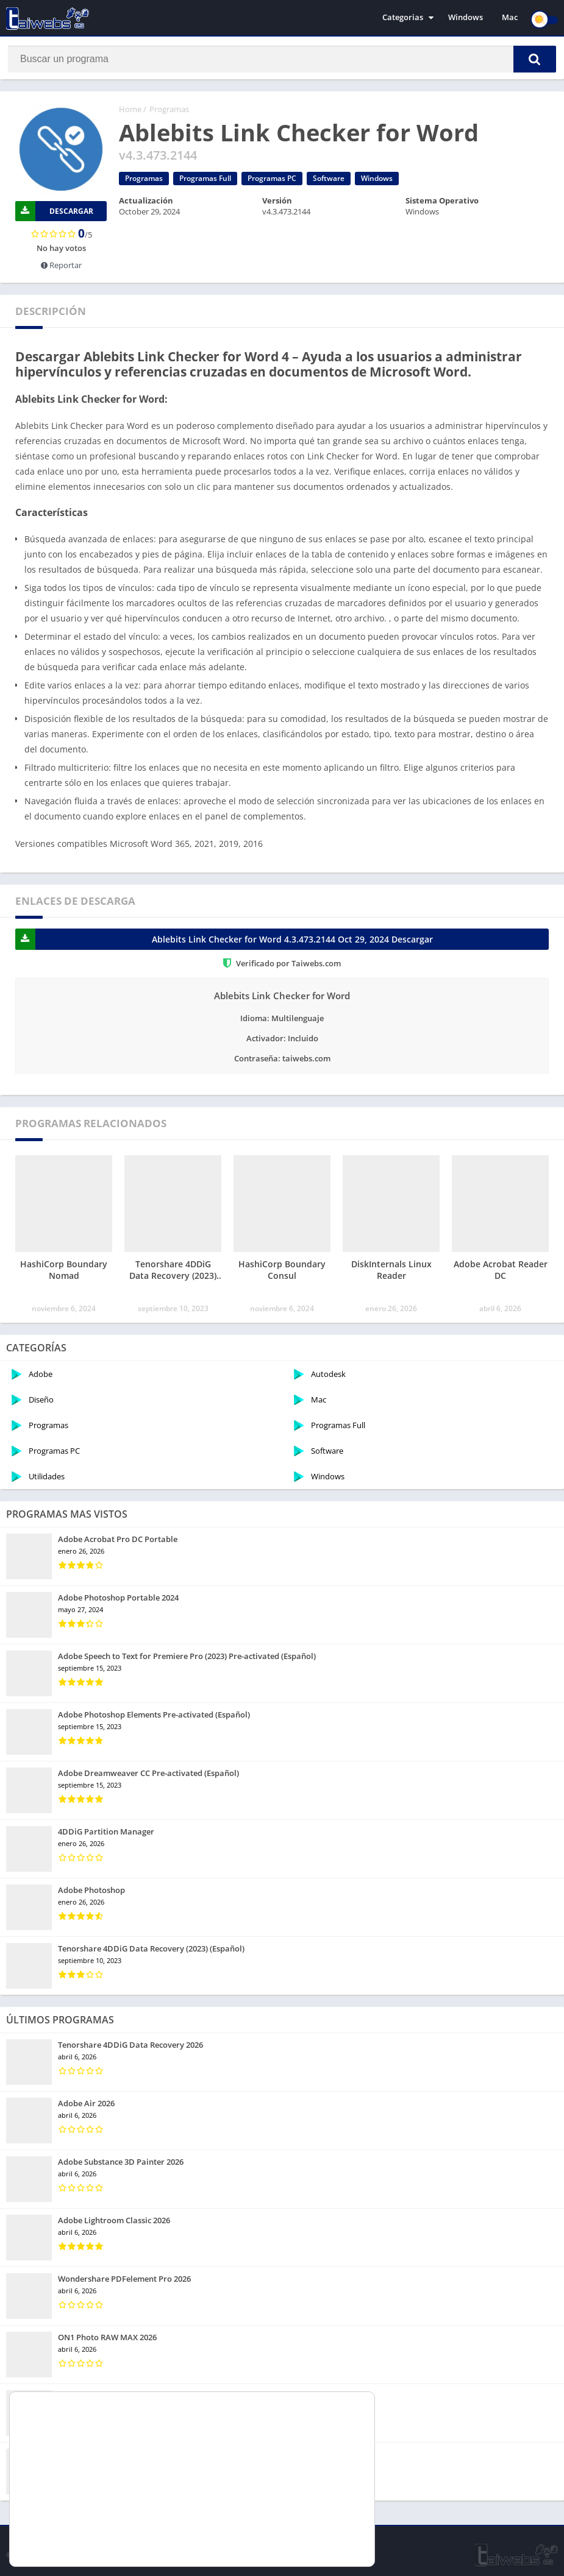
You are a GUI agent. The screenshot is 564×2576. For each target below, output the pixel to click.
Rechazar (306, 2541)
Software (328, 180)
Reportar (61, 267)
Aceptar (306, 2515)
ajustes (111, 2544)
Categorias (402, 18)
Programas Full (205, 180)
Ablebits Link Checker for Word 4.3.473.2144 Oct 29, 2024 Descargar (224, 941)
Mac (510, 18)
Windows (465, 18)
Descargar (54, 213)
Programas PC (272, 180)
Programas (169, 111)
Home (130, 111)
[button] (527, 59)
